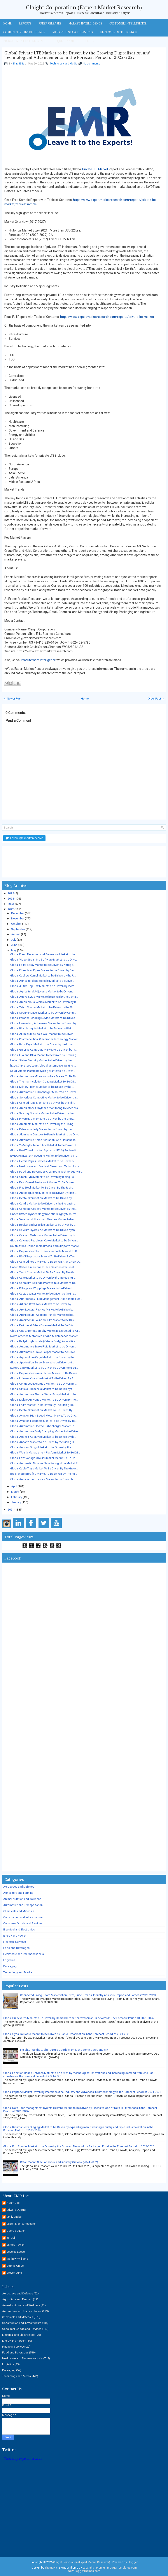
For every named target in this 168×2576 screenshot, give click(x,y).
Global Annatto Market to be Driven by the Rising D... (43, 1442)
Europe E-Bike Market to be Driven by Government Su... (44, 1367)
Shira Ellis (18, 63)
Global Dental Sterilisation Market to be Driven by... (42, 1198)
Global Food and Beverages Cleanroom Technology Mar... (46, 1171)
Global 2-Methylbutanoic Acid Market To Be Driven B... (44, 1145)
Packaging (10, 1966)
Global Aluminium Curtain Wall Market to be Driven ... (43, 1034)
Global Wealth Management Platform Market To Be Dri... (45, 1452)
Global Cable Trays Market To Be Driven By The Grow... (44, 1468)
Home (7, 23)
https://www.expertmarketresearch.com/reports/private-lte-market (107, 317)
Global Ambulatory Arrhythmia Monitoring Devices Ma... (45, 1108)
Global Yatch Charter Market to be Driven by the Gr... (42, 1007)
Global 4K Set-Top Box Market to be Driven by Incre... (43, 986)
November (17, 918)
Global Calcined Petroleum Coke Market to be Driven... (44, 1240)
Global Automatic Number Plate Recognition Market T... (44, 1463)
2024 (11, 898)
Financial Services (14, 1941)
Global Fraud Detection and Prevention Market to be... (43, 954)
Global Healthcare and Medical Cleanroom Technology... (45, 1166)
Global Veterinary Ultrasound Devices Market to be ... (43, 1219)
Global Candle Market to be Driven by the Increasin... (42, 1203)
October (16, 923)
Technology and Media (63, 63)
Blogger (133, 2562)
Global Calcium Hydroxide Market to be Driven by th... (43, 1230)
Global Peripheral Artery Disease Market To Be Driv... (42, 1325)
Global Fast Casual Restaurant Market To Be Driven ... (43, 1182)
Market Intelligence (85, 23)
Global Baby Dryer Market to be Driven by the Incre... (42, 1044)
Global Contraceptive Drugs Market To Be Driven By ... (43, 1383)
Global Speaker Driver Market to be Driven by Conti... (43, 1012)
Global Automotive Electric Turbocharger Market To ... (43, 1426)
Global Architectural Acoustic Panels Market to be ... (42, 1314)
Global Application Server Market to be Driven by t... (42, 1362)
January (16, 1502)
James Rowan (15, 2244)
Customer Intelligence (128, 23)
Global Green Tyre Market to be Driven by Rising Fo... (43, 1176)
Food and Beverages (16, 1947)
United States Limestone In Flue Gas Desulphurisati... (43, 1267)
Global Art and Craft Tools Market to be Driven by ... (42, 1304)
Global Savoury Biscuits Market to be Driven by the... (42, 1113)
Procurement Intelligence (24, 41)
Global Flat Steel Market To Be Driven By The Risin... (42, 1187)
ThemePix (51, 2567)
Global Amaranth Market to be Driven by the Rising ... (43, 1124)
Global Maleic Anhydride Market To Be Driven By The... (44, 1399)
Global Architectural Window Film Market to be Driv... (43, 1320)
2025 (11, 893)
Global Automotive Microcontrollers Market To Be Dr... (44, 1076)
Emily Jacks (14, 2216)
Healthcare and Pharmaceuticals (23, 1954)
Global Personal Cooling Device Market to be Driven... (43, 1018)
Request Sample (66, 41)
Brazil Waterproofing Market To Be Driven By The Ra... (43, 1473)
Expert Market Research (21, 2223)
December (17, 913)
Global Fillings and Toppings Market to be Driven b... (42, 1288)
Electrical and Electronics (19, 1929)
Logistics (9, 1960)
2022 (11, 909)
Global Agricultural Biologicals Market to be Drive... (42, 980)
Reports (25, 23)
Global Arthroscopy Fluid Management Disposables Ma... (46, 1298)
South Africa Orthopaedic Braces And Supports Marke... (45, 1246)
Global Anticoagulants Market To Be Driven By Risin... (43, 1192)
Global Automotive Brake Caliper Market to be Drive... (43, 1352)
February (16, 1497)
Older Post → (156, 698)
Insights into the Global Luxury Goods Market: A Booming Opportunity (64, 2049)
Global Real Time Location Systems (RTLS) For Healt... (44, 1150)
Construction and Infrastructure (22, 1917)
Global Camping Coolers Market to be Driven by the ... (43, 1208)
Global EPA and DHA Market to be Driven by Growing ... (44, 1055)
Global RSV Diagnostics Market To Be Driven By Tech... (44, 1256)
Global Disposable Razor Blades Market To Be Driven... (44, 1373)
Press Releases (49, 23)
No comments (91, 63)
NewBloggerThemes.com (84, 2571)
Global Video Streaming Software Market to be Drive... (44, 959)
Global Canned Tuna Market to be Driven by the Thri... (43, 1102)
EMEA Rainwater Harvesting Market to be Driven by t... (43, 1155)
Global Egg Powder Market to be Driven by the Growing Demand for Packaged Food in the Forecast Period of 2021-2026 (78, 2146)
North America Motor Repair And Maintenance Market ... (45, 1336)
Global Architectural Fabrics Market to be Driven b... (42, 1309)
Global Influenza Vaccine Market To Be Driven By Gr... (43, 1378)
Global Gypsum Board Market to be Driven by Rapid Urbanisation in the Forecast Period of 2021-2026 (66, 2034)
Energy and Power (14, 1935)
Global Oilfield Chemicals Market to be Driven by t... (42, 1389)
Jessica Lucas (16, 2251)
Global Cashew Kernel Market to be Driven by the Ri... (43, 975)
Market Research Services (72, 32)
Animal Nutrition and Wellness (22, 1899)
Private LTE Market (95, 169)
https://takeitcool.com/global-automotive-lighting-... (43, 1065)
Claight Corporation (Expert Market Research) (84, 7)
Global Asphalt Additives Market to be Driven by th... (43, 1436)
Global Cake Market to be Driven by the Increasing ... (42, 1277)
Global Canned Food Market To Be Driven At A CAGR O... (45, 1261)
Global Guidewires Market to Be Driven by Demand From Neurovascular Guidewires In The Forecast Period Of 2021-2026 (78, 2018)
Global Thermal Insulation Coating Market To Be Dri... (43, 1081)
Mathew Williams (17, 2258)
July (13, 939)
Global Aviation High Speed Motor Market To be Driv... (43, 1415)
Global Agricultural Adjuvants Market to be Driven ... (42, 991)
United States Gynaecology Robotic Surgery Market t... (44, 1214)
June (14, 945)
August (15, 934)
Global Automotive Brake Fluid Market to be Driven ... (43, 1346)
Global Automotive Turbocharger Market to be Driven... (44, 1092)
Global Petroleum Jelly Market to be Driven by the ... (42, 1129)
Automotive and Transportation (23, 1905)
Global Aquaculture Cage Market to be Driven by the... (43, 1357)
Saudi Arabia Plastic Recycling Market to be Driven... (42, 1070)
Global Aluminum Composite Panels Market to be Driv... (44, 1134)
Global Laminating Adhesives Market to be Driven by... (44, 1023)
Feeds (89, 41)
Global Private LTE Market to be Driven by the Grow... (42, 1118)
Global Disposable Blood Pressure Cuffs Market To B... (44, 1251)
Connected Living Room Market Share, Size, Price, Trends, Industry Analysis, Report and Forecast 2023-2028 (88, 1995)
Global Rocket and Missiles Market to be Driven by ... (42, 1224)
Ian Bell (11, 2237)
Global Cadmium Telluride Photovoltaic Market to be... (43, 1283)
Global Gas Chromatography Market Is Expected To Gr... (45, 1330)
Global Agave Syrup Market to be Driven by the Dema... (44, 996)
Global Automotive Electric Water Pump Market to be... (44, 1394)
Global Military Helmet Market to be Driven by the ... (42, 1086)
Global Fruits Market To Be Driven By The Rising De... (42, 1404)
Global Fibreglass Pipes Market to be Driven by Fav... (43, 970)
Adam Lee (13, 2202)
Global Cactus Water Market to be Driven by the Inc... (43, 1293)
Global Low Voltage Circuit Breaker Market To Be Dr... (43, 1458)
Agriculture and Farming (18, 1892)
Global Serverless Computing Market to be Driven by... (44, 1097)
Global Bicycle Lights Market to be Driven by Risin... (42, 1028)
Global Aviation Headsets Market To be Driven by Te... (43, 1420)
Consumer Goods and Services (22, 1923)
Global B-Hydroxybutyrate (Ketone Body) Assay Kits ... (44, 1341)
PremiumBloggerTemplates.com (116, 2567)
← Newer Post (12, 698)
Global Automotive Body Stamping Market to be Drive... (45, 1431)
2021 (11, 1509)
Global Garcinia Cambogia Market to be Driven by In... (43, 1049)
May (13, 950)
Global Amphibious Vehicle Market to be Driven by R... (44, 1002)
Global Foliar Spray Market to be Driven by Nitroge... (42, 964)
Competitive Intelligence (24, 32)
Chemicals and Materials (18, 1911)
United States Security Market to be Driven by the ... (42, 1060)
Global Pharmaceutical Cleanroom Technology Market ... (45, 1039)
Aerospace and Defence (18, 1886)
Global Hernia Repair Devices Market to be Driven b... (43, 1161)
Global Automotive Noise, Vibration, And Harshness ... (44, 1140)
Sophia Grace (15, 2265)
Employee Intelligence (118, 32)
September (18, 929)
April (14, 1486)
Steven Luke (14, 2272)
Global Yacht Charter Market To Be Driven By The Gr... (43, 1272)
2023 (11, 903)
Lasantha (88, 2567)
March (15, 1491)
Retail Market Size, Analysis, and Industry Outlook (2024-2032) (59, 2162)
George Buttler (16, 2230)
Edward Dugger (16, 2209)
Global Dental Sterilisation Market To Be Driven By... (42, 1410)
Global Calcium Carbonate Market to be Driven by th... (43, 1235)
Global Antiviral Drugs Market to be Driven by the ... (42, 1447)
